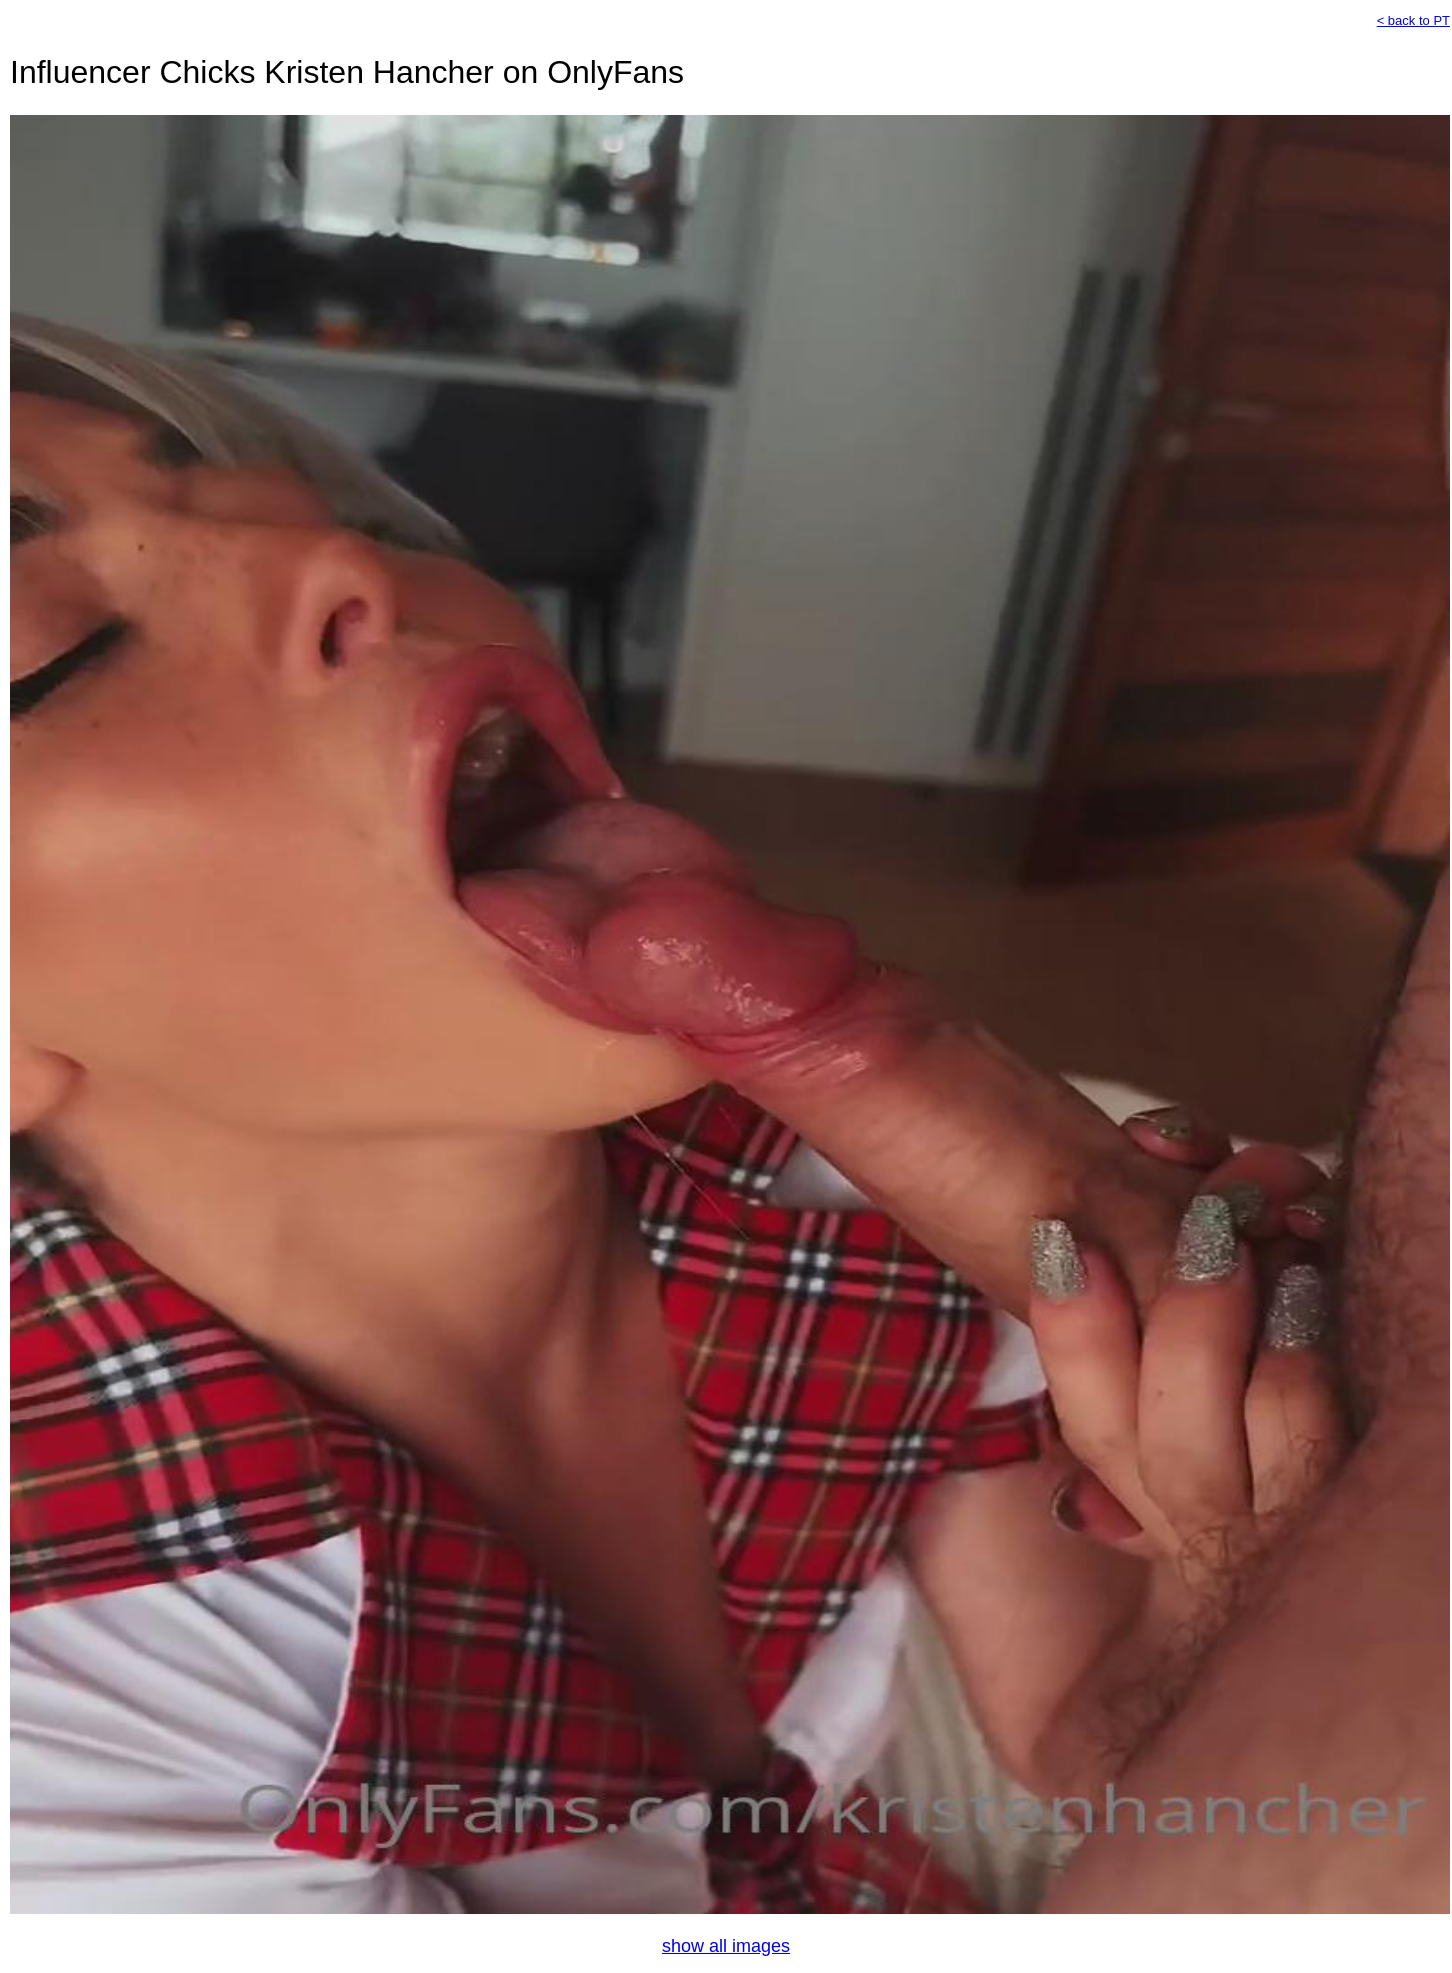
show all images (726, 1946)
